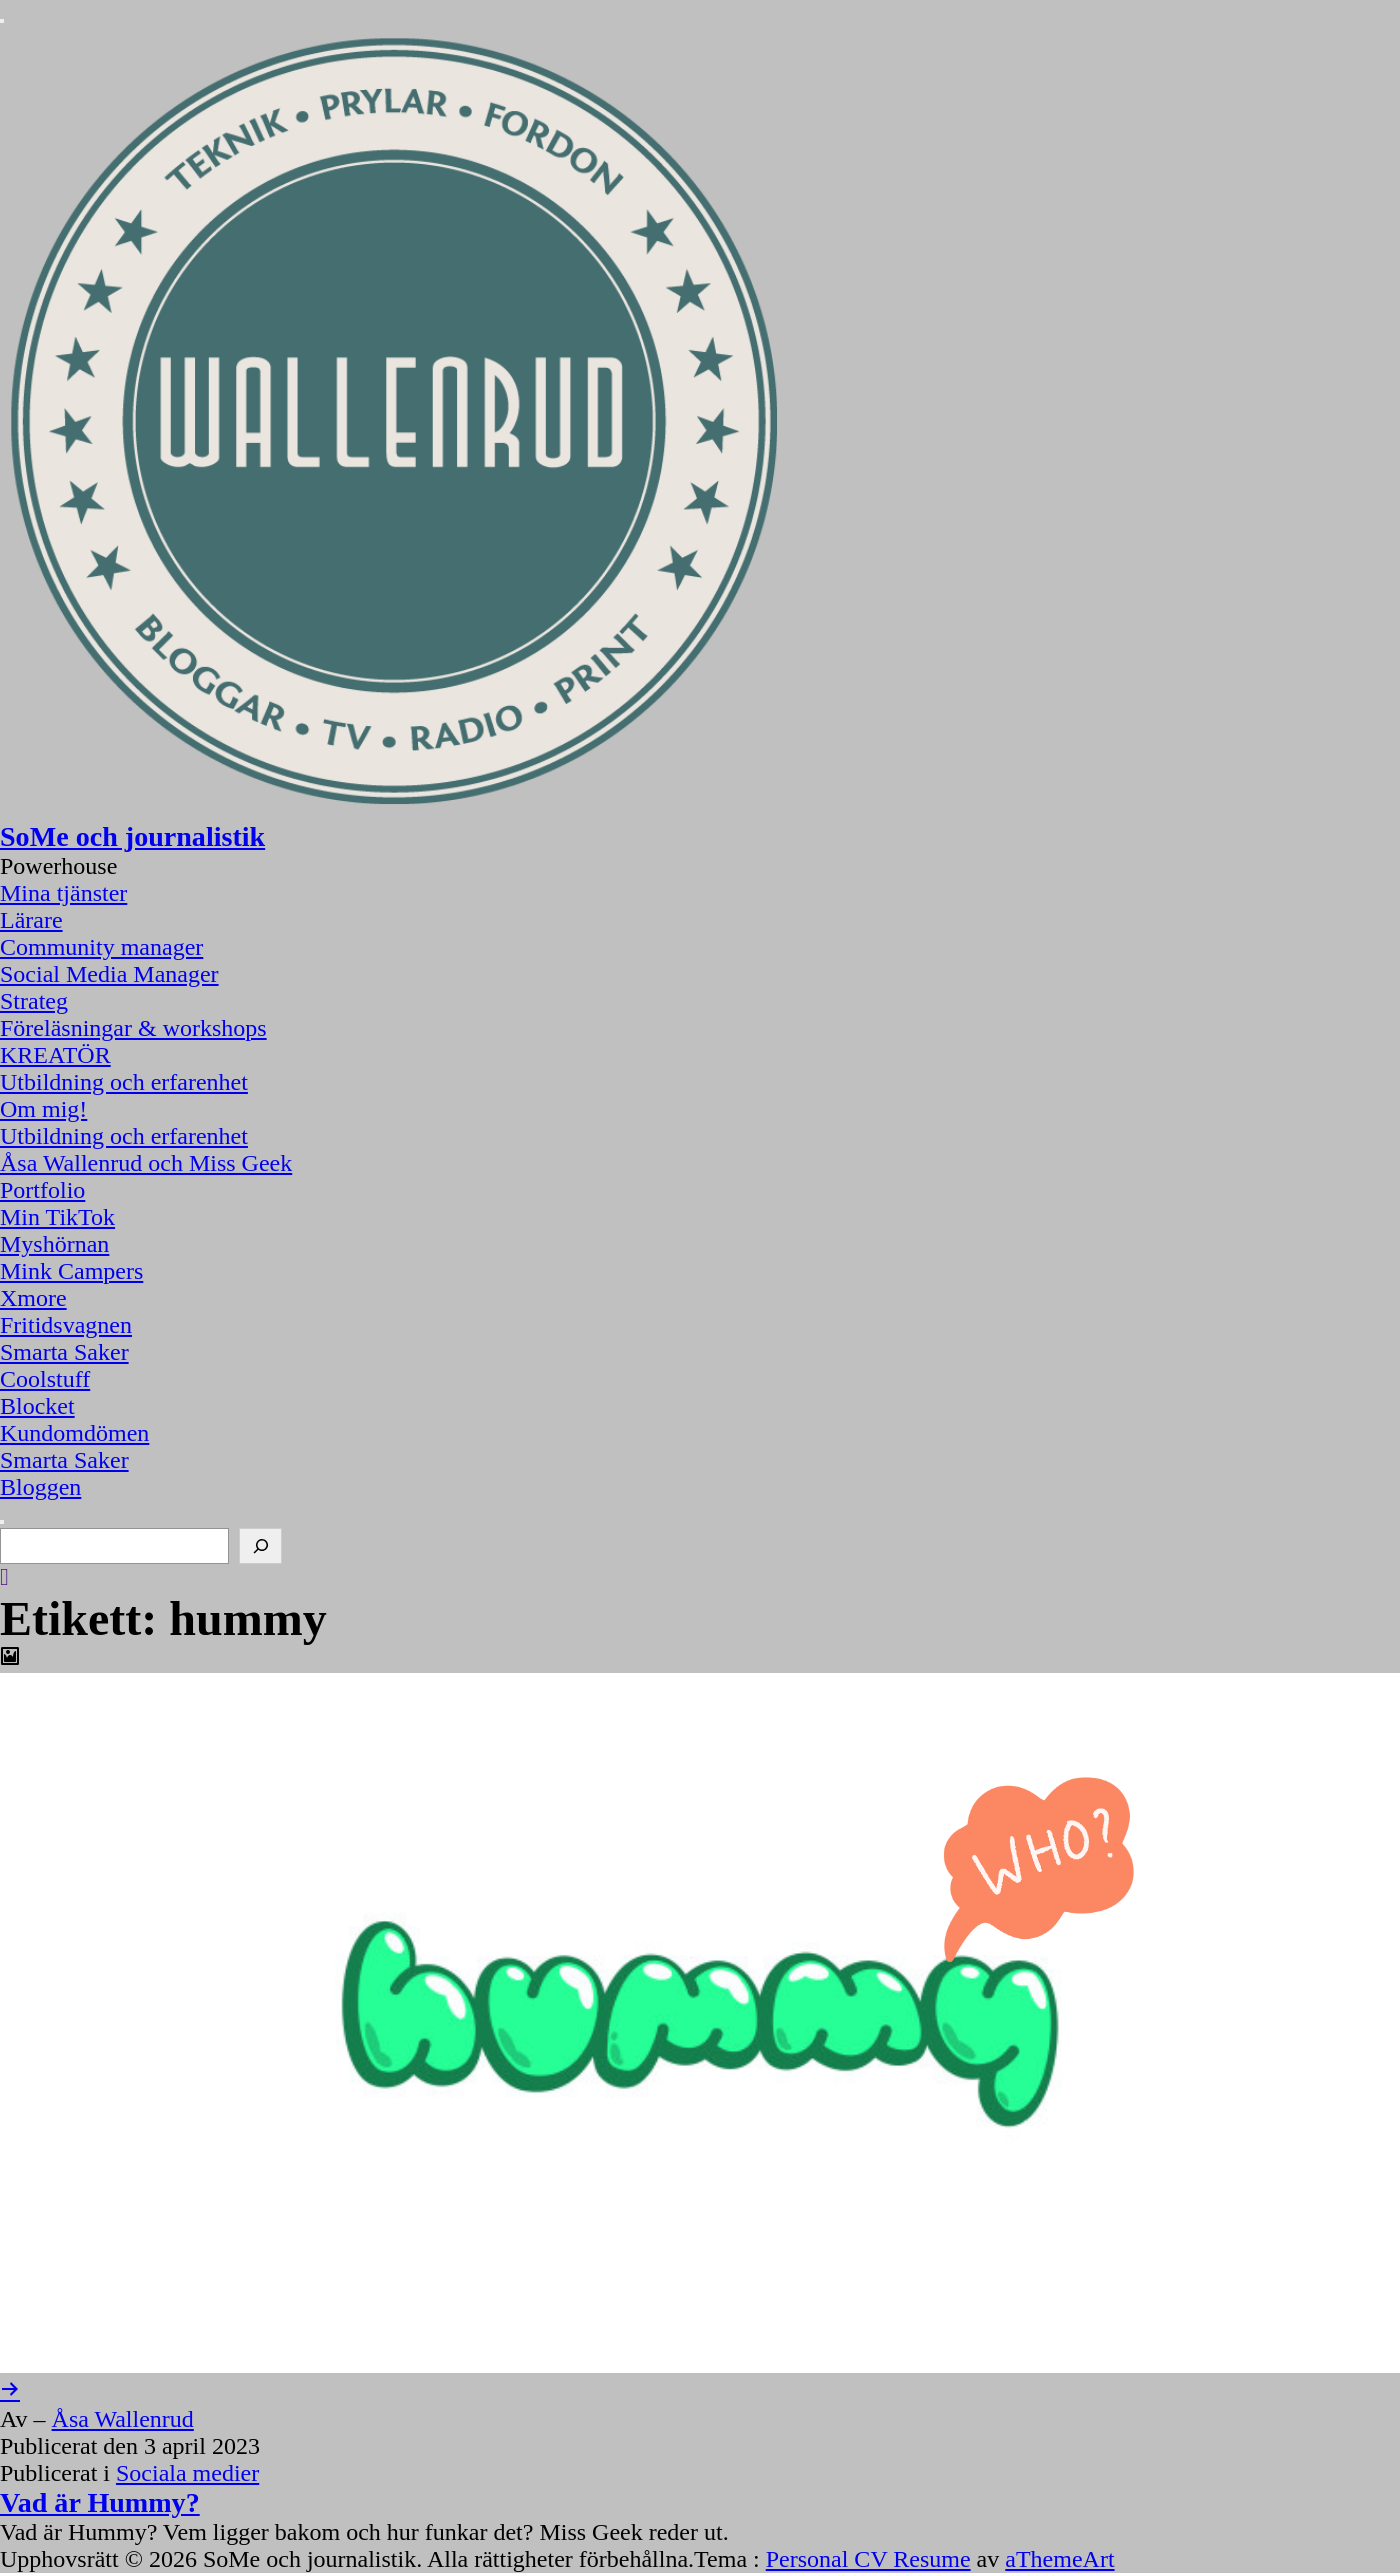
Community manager (101, 947)
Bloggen (40, 1487)
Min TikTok (57, 1217)
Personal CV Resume (868, 2559)
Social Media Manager (109, 974)
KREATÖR (55, 1055)
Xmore (33, 1298)
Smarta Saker (64, 1352)
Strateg (34, 1001)
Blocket (37, 1406)
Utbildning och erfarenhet (124, 1082)
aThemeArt (1059, 2559)
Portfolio (42, 1190)
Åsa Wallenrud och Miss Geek (146, 1163)
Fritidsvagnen (66, 1325)
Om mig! (43, 1109)
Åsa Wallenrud (123, 2419)
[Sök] (260, 1546)
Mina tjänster (63, 893)
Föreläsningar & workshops (133, 1028)
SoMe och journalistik (132, 836)
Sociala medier (187, 2473)
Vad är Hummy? (100, 2502)
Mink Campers (71, 1271)
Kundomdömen (74, 1433)
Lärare (31, 920)
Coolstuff (45, 1379)
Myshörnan (54, 1244)
